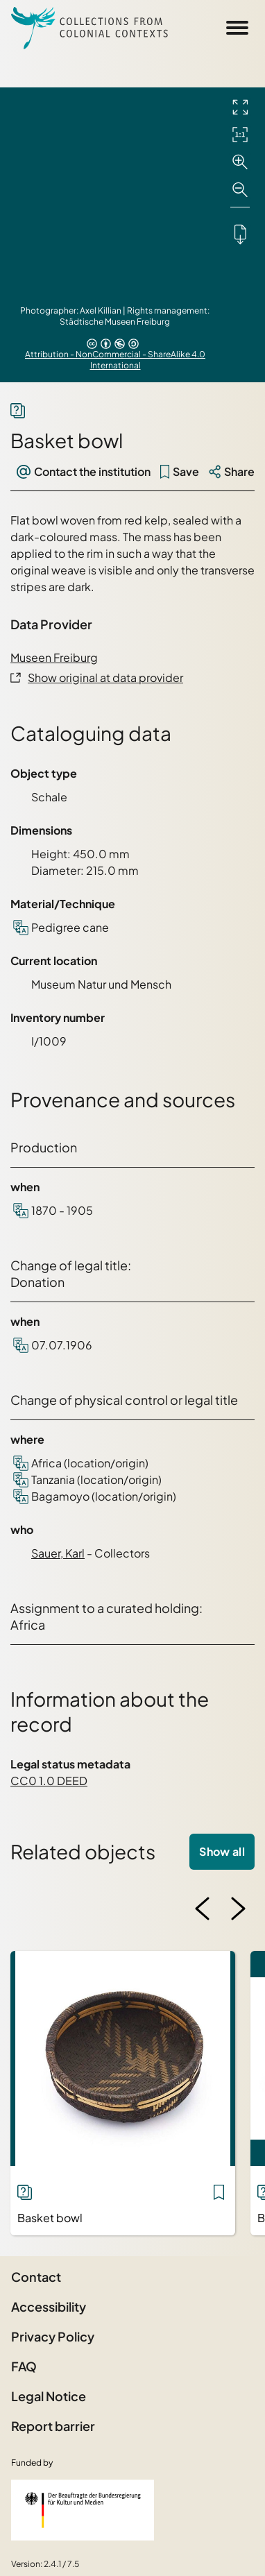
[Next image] (238, 1908)
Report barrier (53, 2426)
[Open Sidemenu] (237, 27)
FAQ (24, 2366)
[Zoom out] (240, 190)
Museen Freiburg (54, 657)
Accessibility (48, 2306)
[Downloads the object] (240, 234)
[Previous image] (202, 1908)
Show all (222, 1851)
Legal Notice (48, 2396)
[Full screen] (240, 107)
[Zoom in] (240, 162)
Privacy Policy (52, 2336)
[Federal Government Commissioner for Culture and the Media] (82, 2510)
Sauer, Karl (58, 1553)
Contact (36, 2277)
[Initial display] (240, 134)
